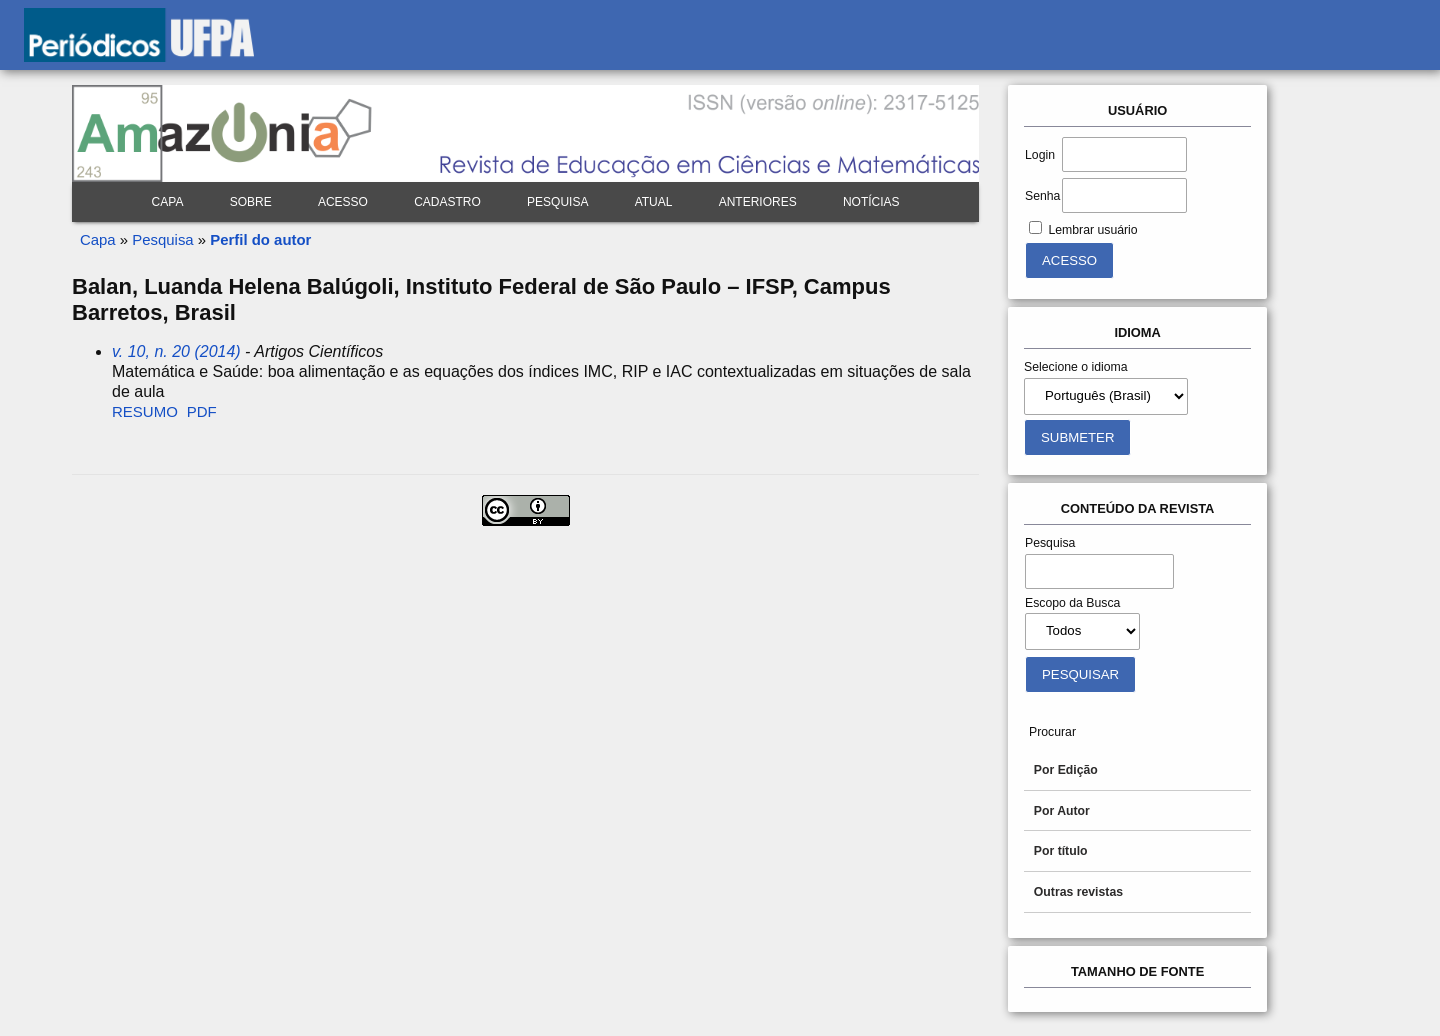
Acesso (343, 202)
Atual (654, 202)
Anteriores (758, 202)
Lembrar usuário (1092, 230)
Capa (168, 202)
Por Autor (1062, 811)
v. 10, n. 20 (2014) (176, 351)
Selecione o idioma (1076, 367)
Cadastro (447, 202)
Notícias (871, 202)
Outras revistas (1078, 892)
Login (1040, 155)
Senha (1042, 196)
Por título (1061, 851)
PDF (202, 411)
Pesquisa (557, 202)
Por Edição (1066, 770)
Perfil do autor (260, 239)
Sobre (251, 202)
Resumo (145, 411)
